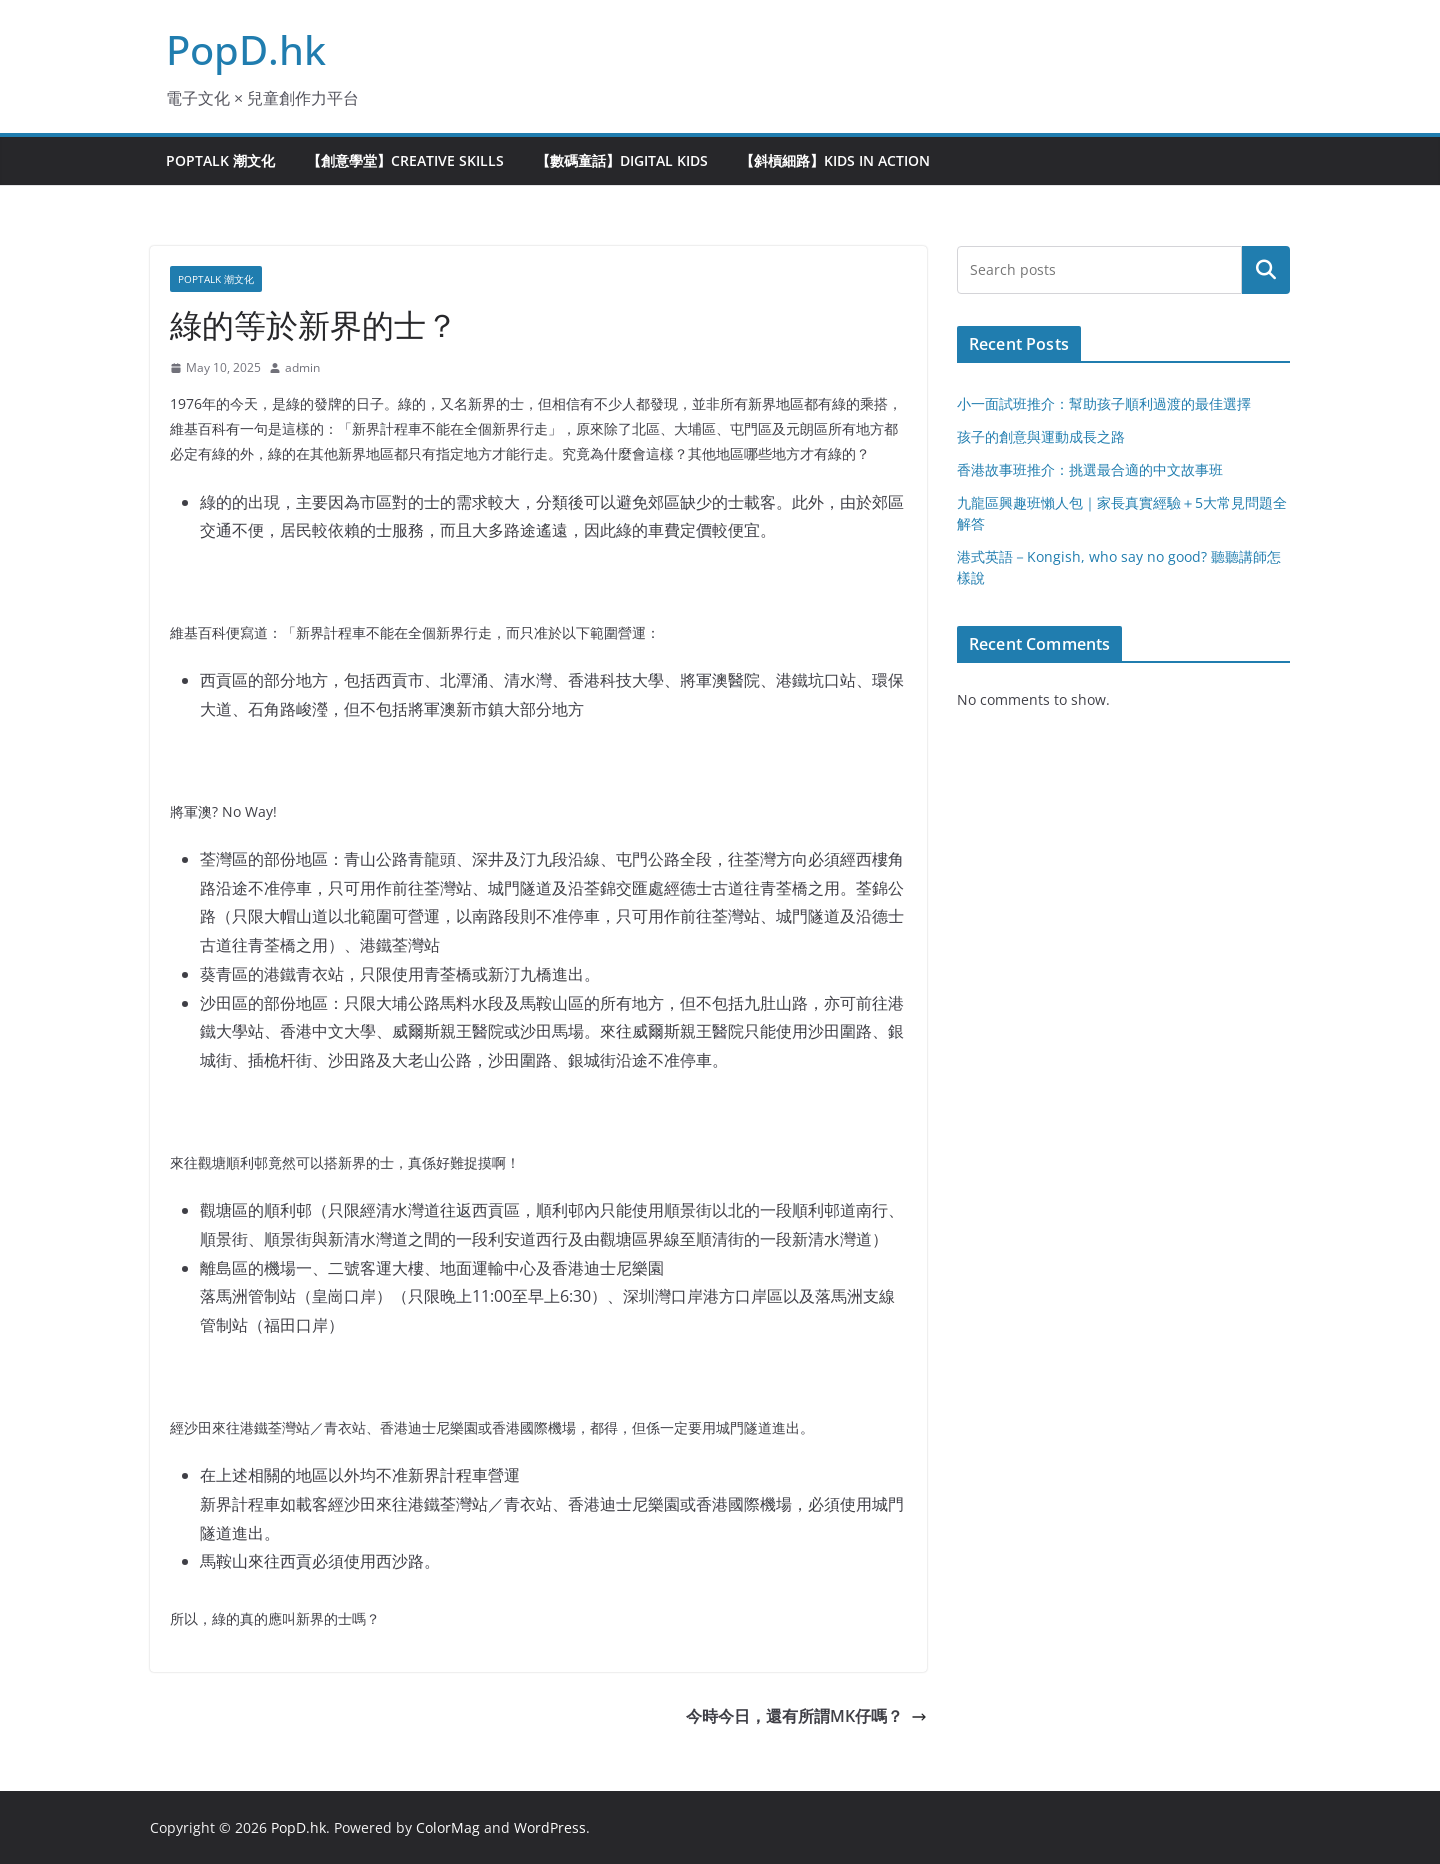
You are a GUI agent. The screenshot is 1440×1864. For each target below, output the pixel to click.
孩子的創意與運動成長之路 (1041, 436)
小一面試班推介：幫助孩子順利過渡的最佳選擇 (1104, 403)
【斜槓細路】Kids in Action (835, 160)
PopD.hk (246, 49)
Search (1266, 270)
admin (302, 367)
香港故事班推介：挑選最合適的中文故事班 (1090, 469)
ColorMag (448, 1827)
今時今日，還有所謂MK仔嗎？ (806, 1716)
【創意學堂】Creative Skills (405, 160)
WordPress (550, 1827)
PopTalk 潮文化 (220, 160)
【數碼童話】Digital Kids (622, 160)
